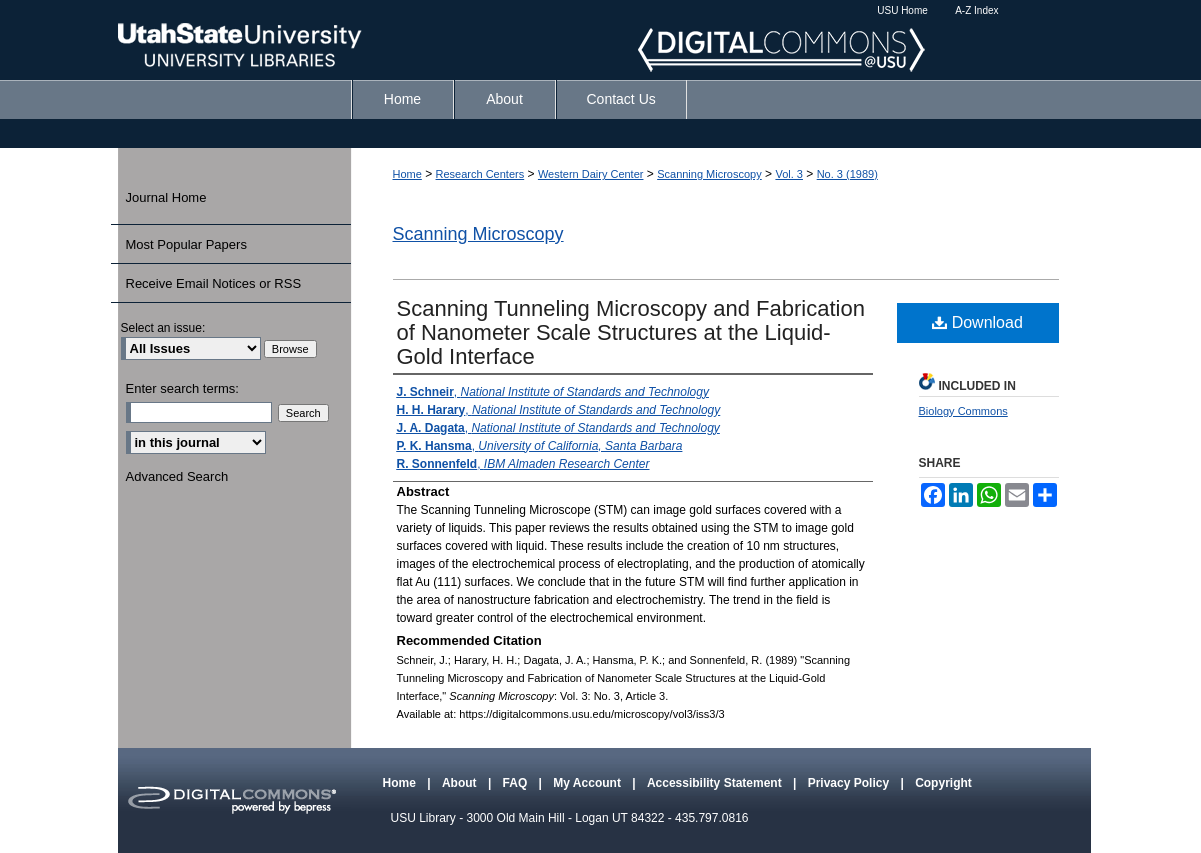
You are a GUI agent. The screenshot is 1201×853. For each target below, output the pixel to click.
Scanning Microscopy (709, 174)
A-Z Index (976, 10)
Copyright (943, 783)
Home (407, 174)
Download (977, 322)
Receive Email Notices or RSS (214, 283)
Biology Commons (963, 411)
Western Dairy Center (591, 174)
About (461, 783)
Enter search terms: (182, 388)
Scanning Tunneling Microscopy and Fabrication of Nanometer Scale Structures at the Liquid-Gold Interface (631, 332)
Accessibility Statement (716, 783)
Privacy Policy (850, 783)
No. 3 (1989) (847, 174)
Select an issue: (163, 328)
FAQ (517, 783)
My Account (588, 783)
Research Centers (480, 174)
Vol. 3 (789, 174)
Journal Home (166, 197)
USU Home (902, 10)
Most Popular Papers (186, 244)
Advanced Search (177, 476)
